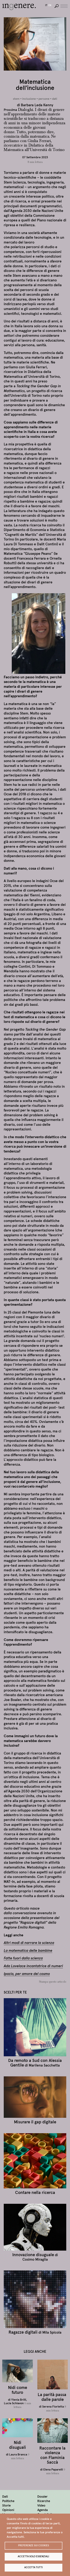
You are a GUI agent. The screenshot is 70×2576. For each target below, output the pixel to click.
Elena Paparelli (53, 2469)
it (46, 5)
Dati (5, 2497)
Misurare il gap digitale (35, 2121)
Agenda (42, 2510)
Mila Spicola (51, 2332)
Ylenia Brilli (18, 2399)
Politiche (8, 2501)
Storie (6, 2505)
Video (41, 2505)
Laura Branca (18, 2454)
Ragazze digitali (23, 2332)
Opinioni (8, 2510)
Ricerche (43, 2501)
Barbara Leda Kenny (37, 105)
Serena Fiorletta (53, 2406)
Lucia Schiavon (14, 2403)
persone (43, 98)
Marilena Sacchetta (44, 2065)
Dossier (42, 2497)
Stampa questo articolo (52, 1981)
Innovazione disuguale (33, 2254)
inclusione (29, 98)
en (49, 5)
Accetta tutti (33, 2567)
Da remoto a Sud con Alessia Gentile (35, 2063)
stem (16, 98)
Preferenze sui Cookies (33, 2545)
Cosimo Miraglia (35, 2259)
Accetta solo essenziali (33, 2556)
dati (54, 98)
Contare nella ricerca (35, 2192)
